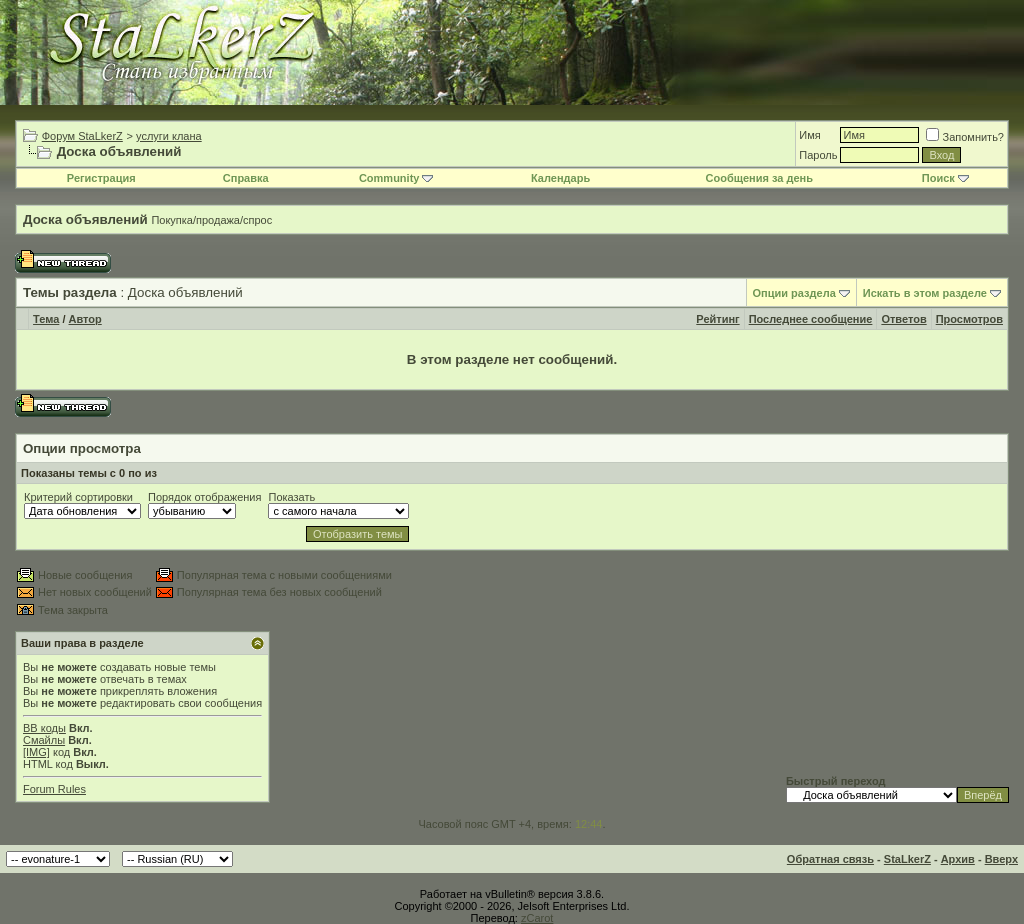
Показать (291, 497)
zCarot (537, 918)
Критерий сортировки (78, 497)
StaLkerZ (907, 859)
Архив (958, 859)
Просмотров (969, 319)
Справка (246, 178)
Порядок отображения (204, 497)
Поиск (945, 178)
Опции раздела (794, 293)
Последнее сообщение (811, 319)
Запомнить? (965, 137)
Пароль (818, 155)
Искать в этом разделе (925, 293)
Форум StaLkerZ (82, 136)
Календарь (560, 178)
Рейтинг (717, 319)
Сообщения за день (759, 178)
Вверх (1001, 859)
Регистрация (101, 178)
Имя (809, 135)
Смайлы (44, 740)
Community (396, 178)
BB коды (44, 728)
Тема (46, 319)
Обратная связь (830, 859)
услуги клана (169, 136)
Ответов (903, 319)
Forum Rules (54, 789)
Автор (85, 319)
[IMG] (36, 752)
